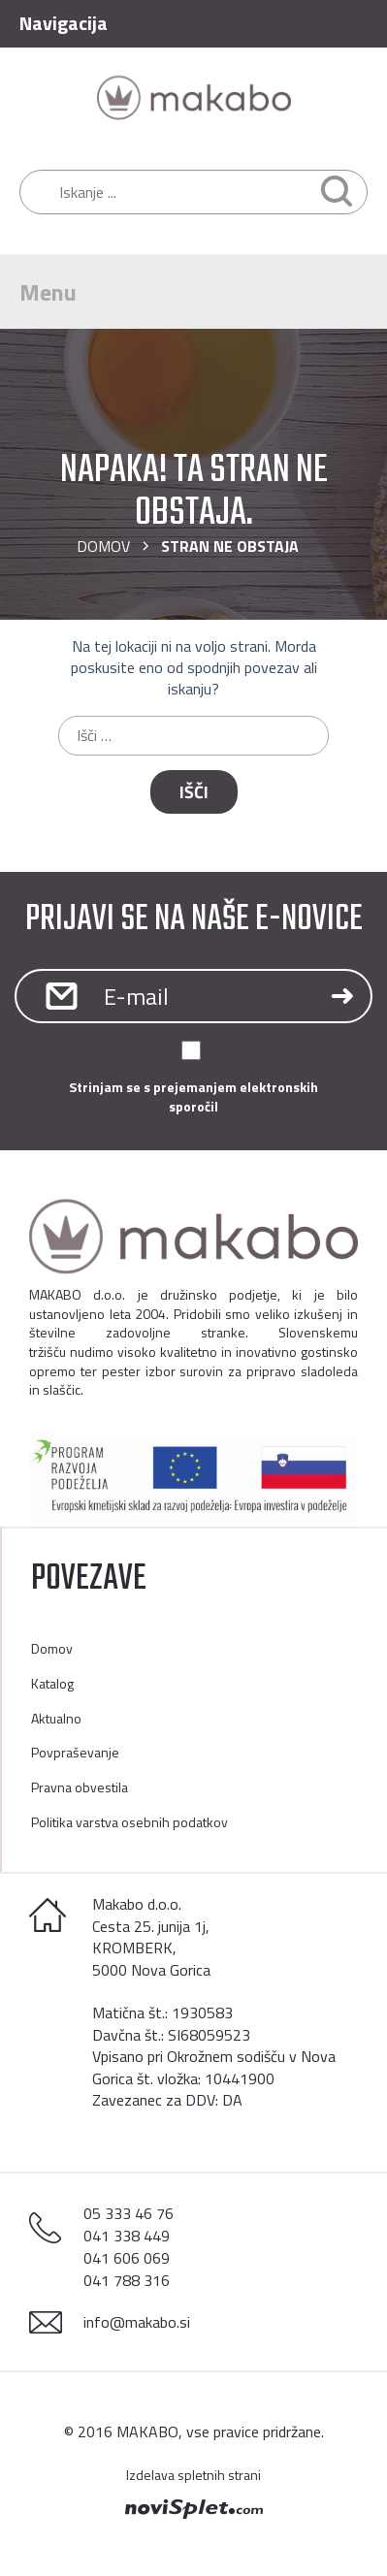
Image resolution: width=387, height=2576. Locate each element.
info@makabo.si (136, 2322)
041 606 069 (126, 2258)
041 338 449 (126, 2235)
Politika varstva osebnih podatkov (129, 1822)
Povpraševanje (75, 1752)
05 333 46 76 (128, 2213)
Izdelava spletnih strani (193, 2475)
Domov (103, 546)
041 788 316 (126, 2280)
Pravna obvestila (79, 1787)
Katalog (52, 1683)
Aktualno (56, 1718)
